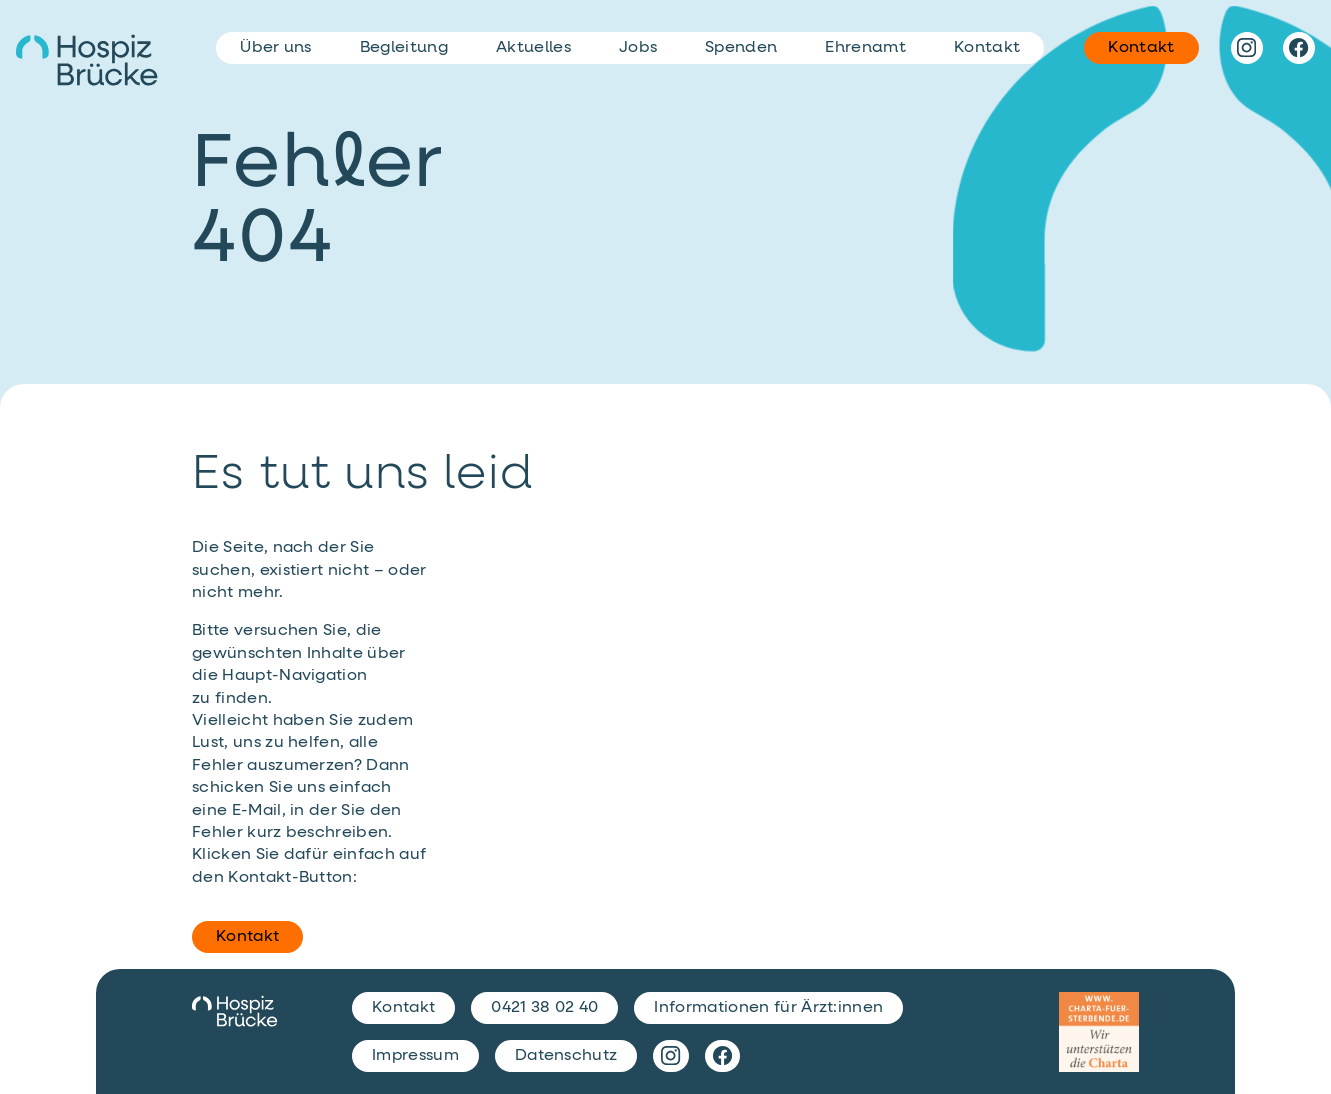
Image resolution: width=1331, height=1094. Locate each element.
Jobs (638, 48)
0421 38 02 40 (544, 1008)
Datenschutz (566, 1056)
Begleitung (404, 48)
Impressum (415, 1056)
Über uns (276, 48)
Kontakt (247, 937)
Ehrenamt (865, 48)
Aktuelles (533, 48)
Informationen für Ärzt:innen (768, 1008)
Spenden (741, 48)
